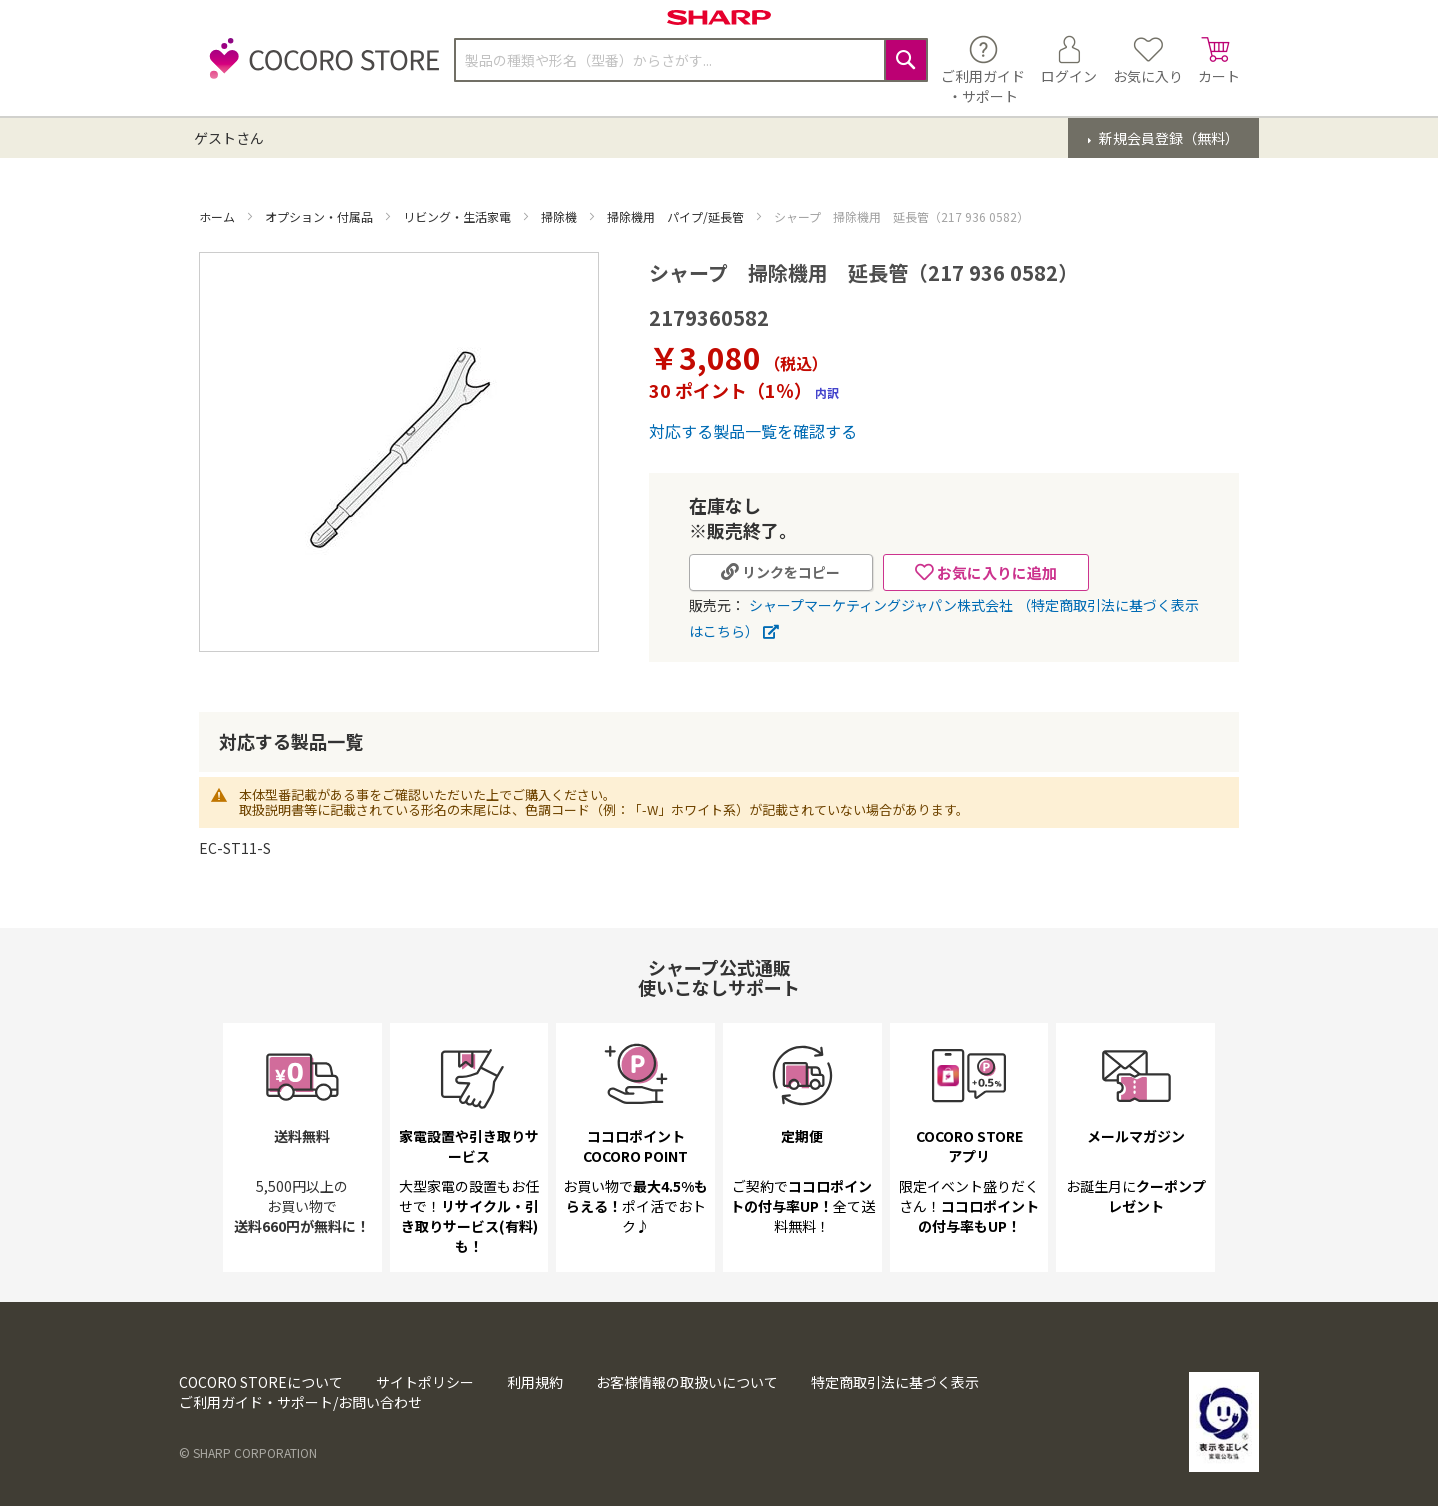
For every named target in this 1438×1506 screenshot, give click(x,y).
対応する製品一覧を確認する (753, 431)
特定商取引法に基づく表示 (895, 1382)
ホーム (218, 216)
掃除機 (560, 216)
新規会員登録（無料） (1167, 138)
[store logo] (319, 69)
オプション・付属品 (320, 216)
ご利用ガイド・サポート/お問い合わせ (300, 1402)
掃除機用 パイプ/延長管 (677, 216)
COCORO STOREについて (261, 1382)
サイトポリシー (425, 1382)
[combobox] (691, 60)
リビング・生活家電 (458, 216)
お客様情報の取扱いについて (687, 1382)
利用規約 (535, 1382)
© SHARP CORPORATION (248, 1452)
